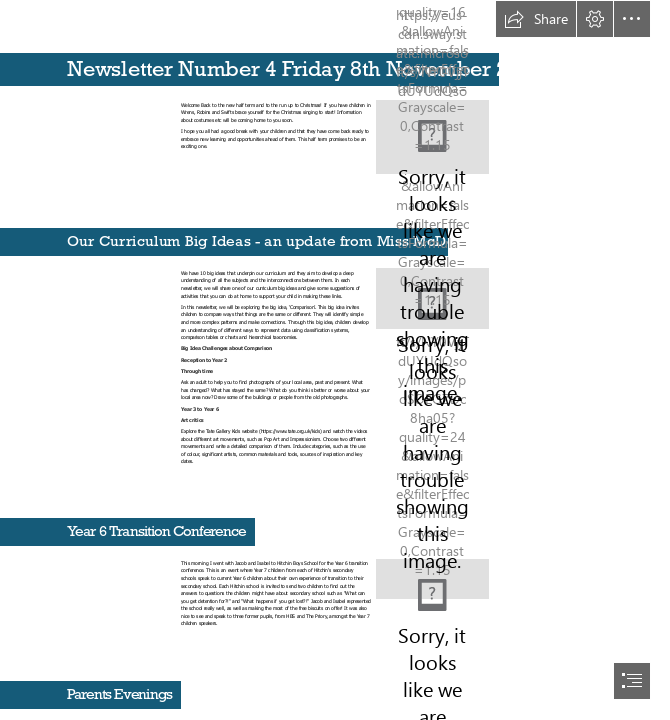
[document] (335, 360)
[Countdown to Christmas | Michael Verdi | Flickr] (432, 137)
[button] (536, 19)
